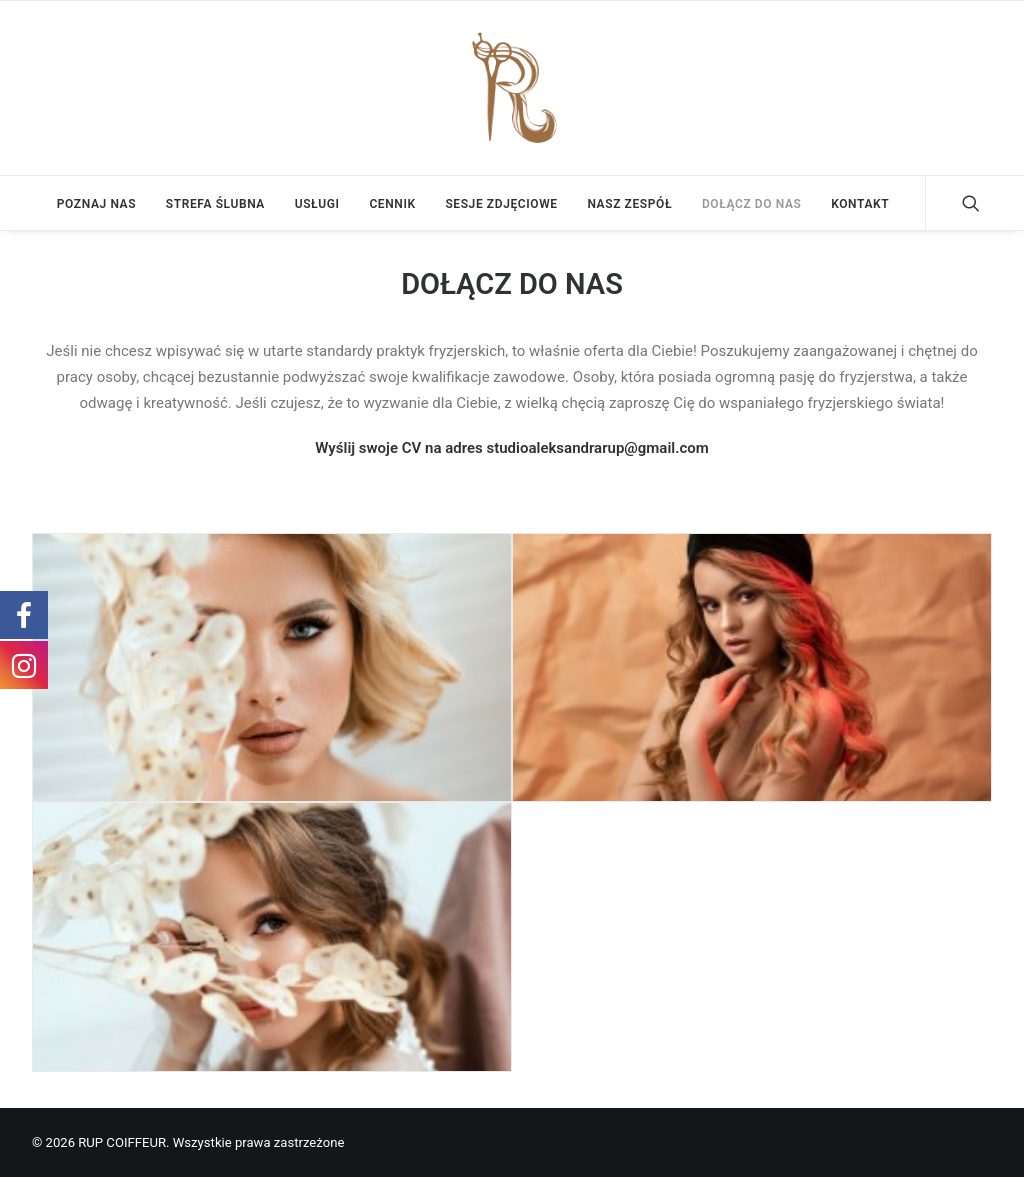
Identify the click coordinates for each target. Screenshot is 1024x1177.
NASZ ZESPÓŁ (629, 204)
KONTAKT (860, 204)
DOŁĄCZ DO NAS (752, 204)
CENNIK (392, 204)
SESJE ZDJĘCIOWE (501, 204)
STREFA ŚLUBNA (215, 204)
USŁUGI (317, 204)
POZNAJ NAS (96, 204)
